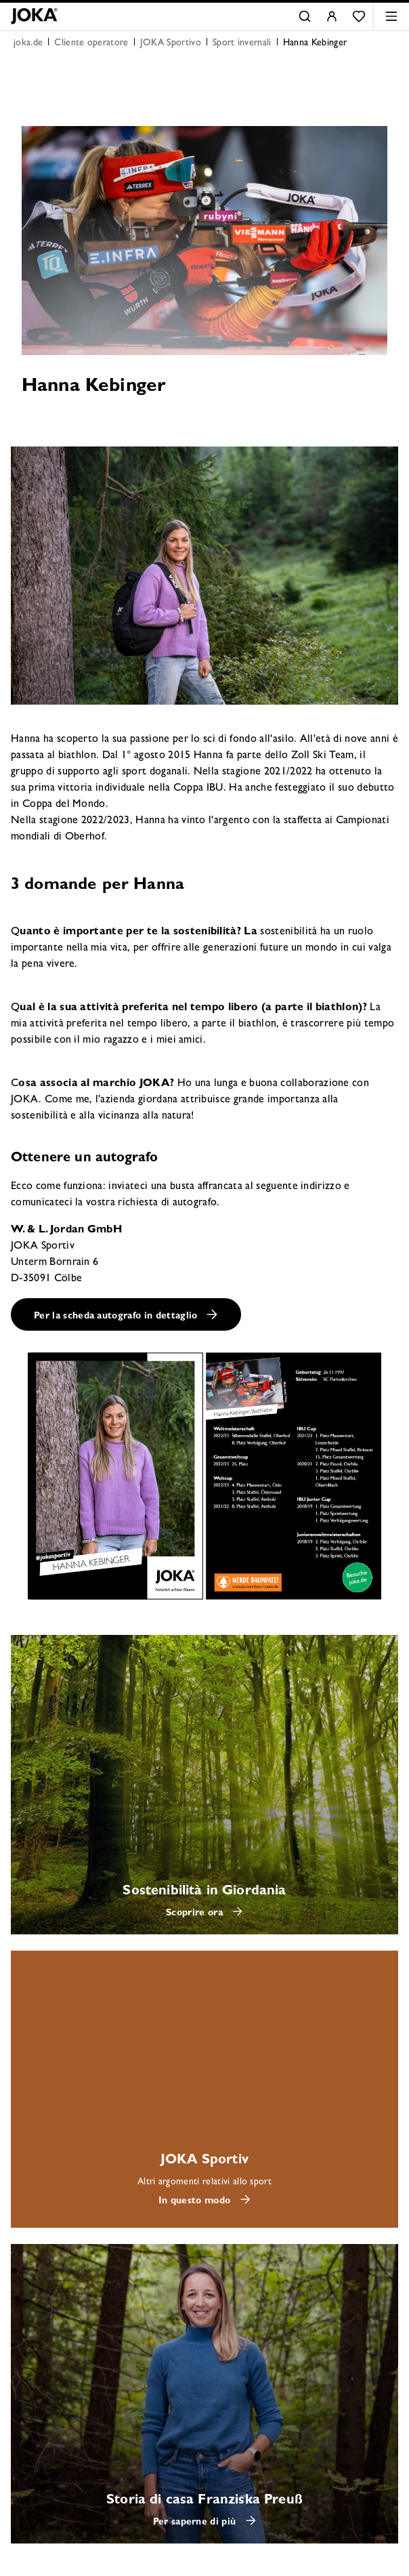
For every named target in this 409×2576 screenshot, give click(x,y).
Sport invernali (242, 43)
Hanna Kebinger (315, 43)
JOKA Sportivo (170, 43)
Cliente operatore (91, 43)
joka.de (28, 43)
